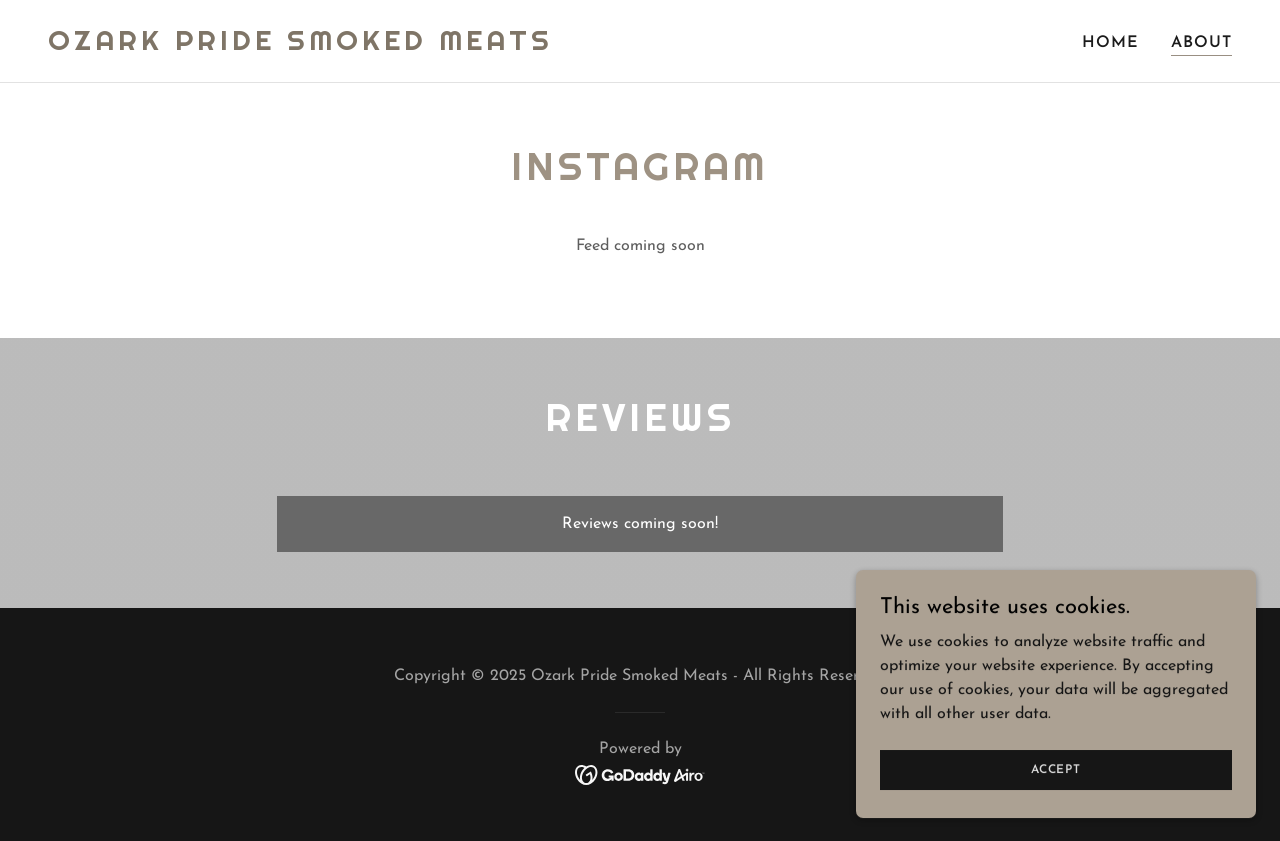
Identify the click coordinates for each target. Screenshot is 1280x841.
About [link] (1201, 43)
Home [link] (1110, 43)
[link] (300, 46)
